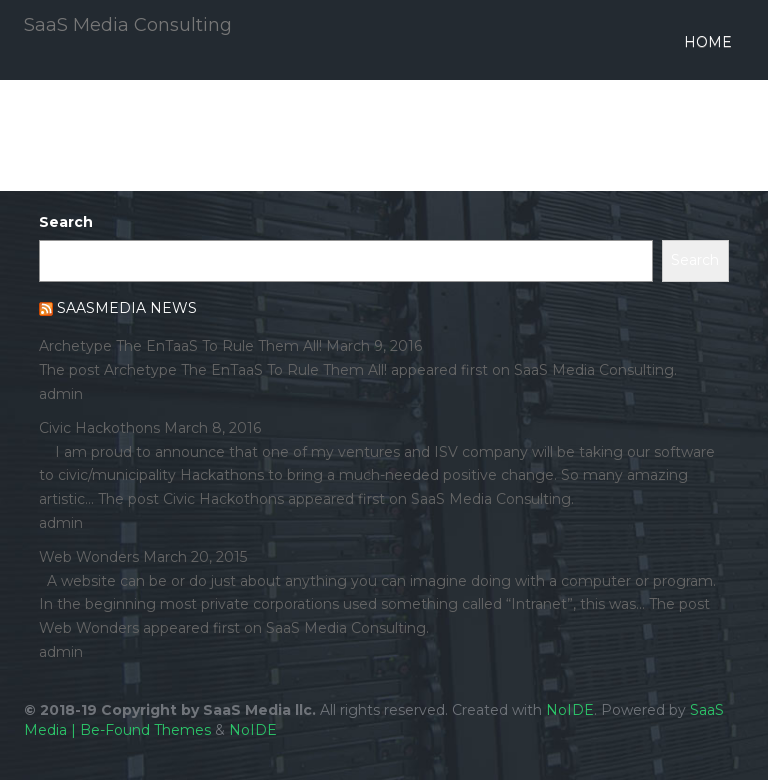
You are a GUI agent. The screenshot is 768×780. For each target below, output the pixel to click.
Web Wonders (89, 557)
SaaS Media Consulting (128, 25)
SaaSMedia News (127, 308)
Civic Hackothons (99, 428)
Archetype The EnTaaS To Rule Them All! (180, 346)
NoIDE (570, 710)
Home (708, 42)
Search (66, 222)
